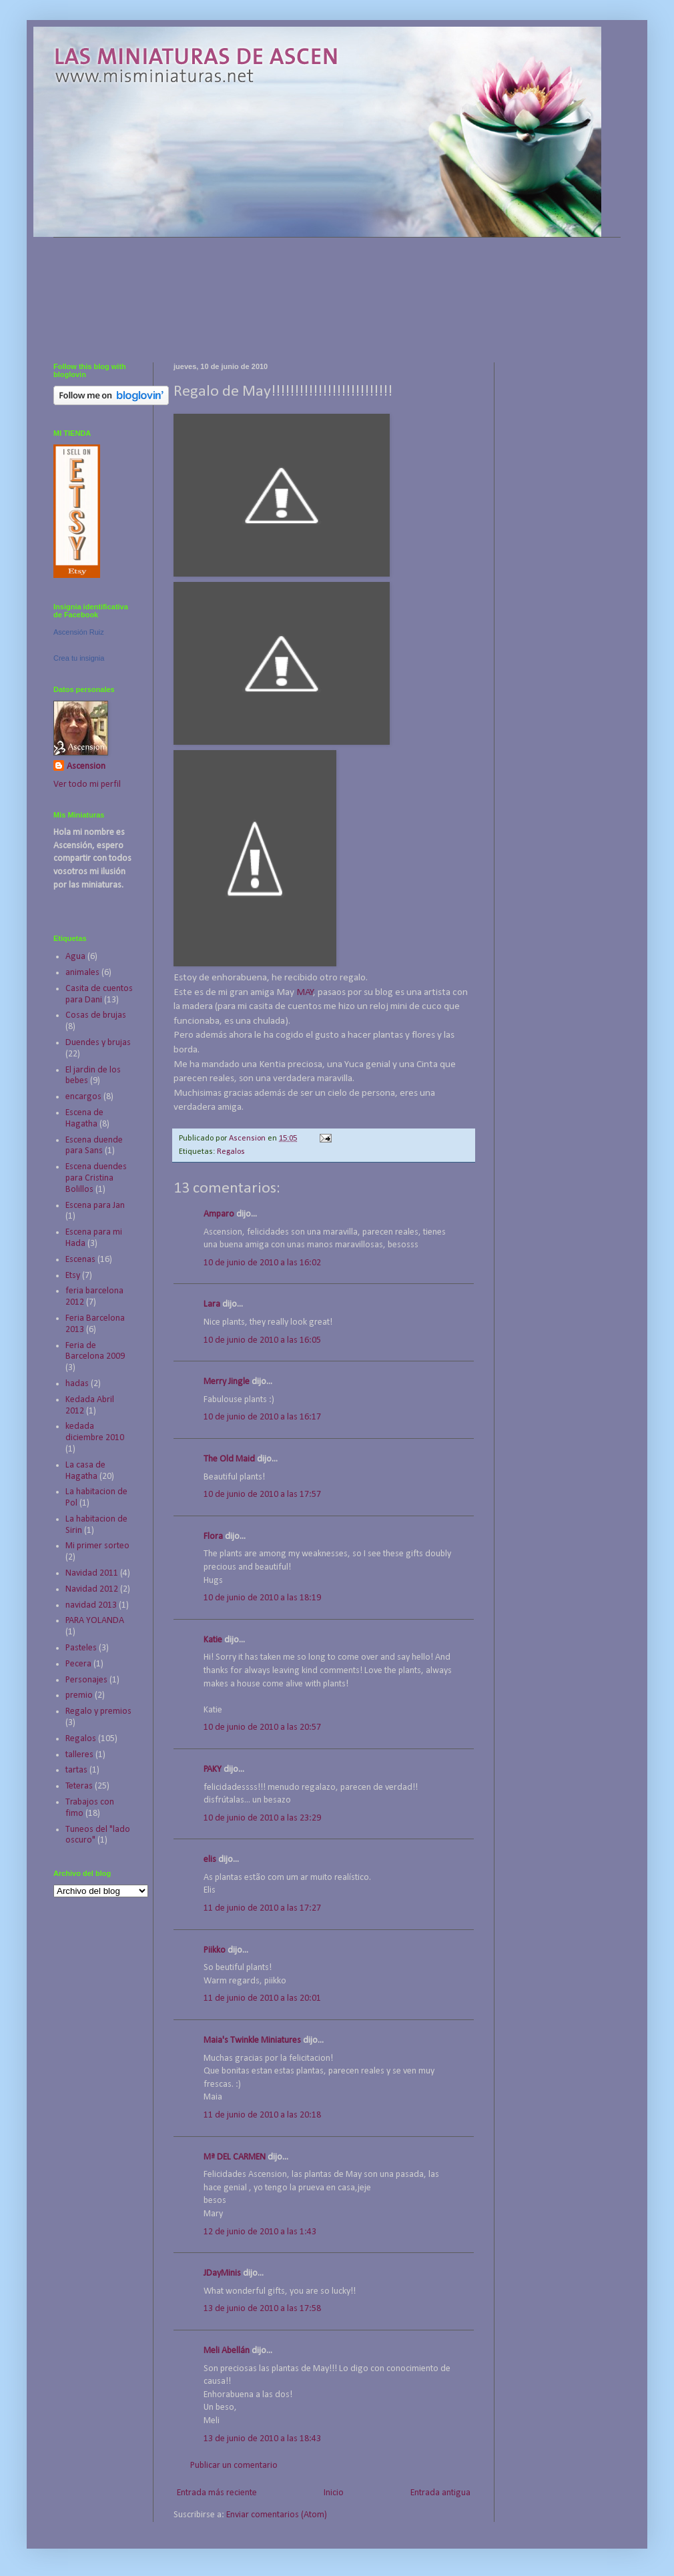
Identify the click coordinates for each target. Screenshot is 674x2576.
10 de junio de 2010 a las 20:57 (262, 1727)
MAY (305, 992)
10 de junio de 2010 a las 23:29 (262, 1818)
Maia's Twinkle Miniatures (252, 2040)
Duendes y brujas (98, 1043)
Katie (213, 1640)
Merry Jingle (227, 1382)
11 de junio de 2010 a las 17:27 (262, 1908)
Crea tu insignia (78, 658)
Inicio (334, 2493)
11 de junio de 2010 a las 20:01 (262, 1998)
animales (82, 973)
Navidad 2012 (91, 1589)
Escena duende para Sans (94, 1146)
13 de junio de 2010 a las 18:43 (262, 2439)
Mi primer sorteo (97, 1546)
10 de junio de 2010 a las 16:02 (262, 1263)
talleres (79, 1755)
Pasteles (81, 1648)
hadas (77, 1384)
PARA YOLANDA (94, 1621)
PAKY (213, 1769)
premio (79, 1695)
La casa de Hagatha (85, 1471)
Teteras (79, 1786)
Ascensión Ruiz (78, 632)
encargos (83, 1097)
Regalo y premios (98, 1711)
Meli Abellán (227, 2351)
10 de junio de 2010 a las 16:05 (262, 1340)
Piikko (215, 1950)
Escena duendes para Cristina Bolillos (96, 1178)
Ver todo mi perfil (87, 784)
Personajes (86, 1680)
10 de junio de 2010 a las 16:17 (262, 1417)
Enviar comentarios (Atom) (276, 2515)
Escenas (80, 1260)
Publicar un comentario (234, 2466)
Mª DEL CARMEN (235, 2157)
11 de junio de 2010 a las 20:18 (262, 2115)
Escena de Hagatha (84, 1118)
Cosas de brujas (95, 1015)
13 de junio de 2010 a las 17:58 (262, 2309)
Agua (75, 957)
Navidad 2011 (91, 1573)
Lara (212, 1304)
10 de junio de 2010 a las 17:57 (262, 1495)
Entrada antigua (440, 2493)
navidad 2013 (91, 1605)
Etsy (72, 1276)
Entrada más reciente (217, 2493)
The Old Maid (229, 1459)
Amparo (219, 1214)
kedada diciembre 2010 (94, 1432)
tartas (76, 1770)
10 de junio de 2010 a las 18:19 (262, 1598)
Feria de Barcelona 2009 (95, 1351)
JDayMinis (222, 2273)
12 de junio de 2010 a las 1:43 (260, 2232)
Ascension (86, 766)
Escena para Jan (95, 1206)
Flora (213, 1537)
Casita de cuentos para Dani (99, 994)
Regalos (231, 1152)
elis (210, 1860)
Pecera (78, 1664)
